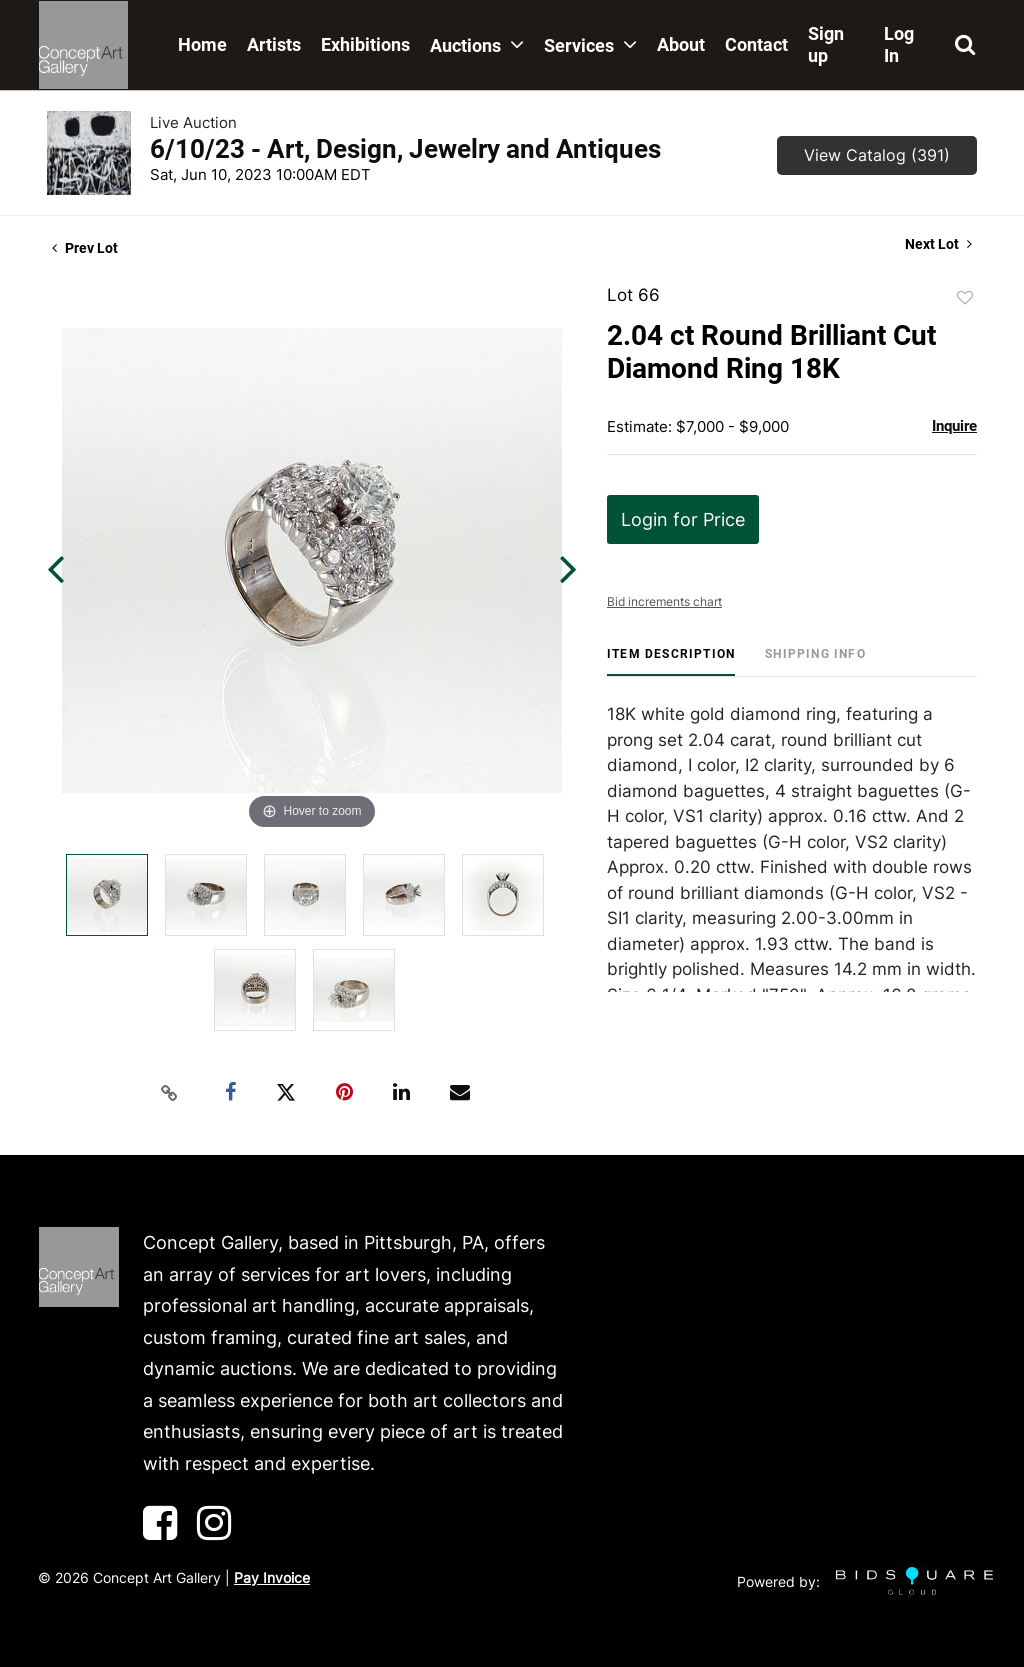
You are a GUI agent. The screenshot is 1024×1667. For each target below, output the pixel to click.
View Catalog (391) (877, 155)
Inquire (954, 426)
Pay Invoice (272, 1577)
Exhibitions (365, 44)
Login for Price (683, 519)
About (681, 44)
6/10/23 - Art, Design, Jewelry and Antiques (405, 149)
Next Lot (938, 244)
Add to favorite (965, 298)
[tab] (671, 661)
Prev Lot (85, 248)
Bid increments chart (664, 601)
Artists (274, 44)
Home (202, 44)
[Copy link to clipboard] (170, 1093)
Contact (756, 44)
